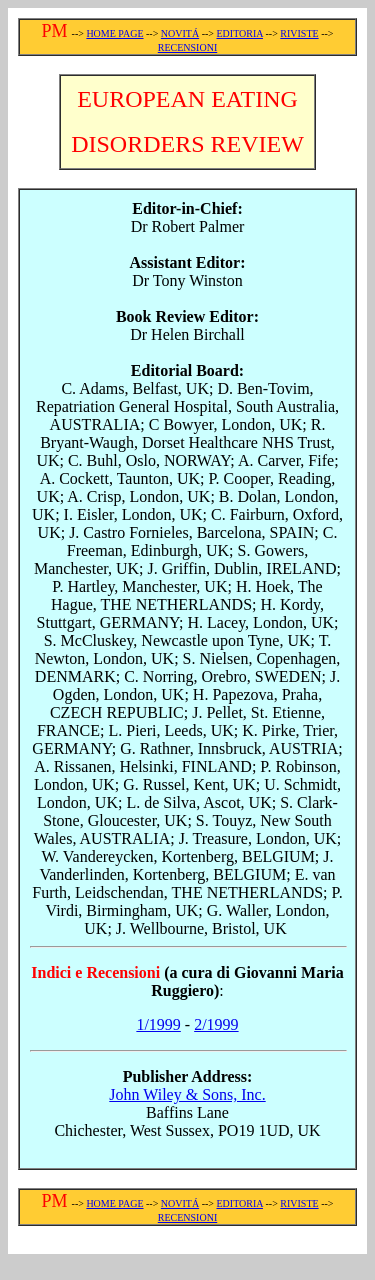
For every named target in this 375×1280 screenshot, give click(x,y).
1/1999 (158, 1024)
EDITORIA (239, 33)
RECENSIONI (187, 47)
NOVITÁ (180, 33)
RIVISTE (299, 33)
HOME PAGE (114, 33)
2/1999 (216, 1024)
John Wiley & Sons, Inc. (187, 1094)
